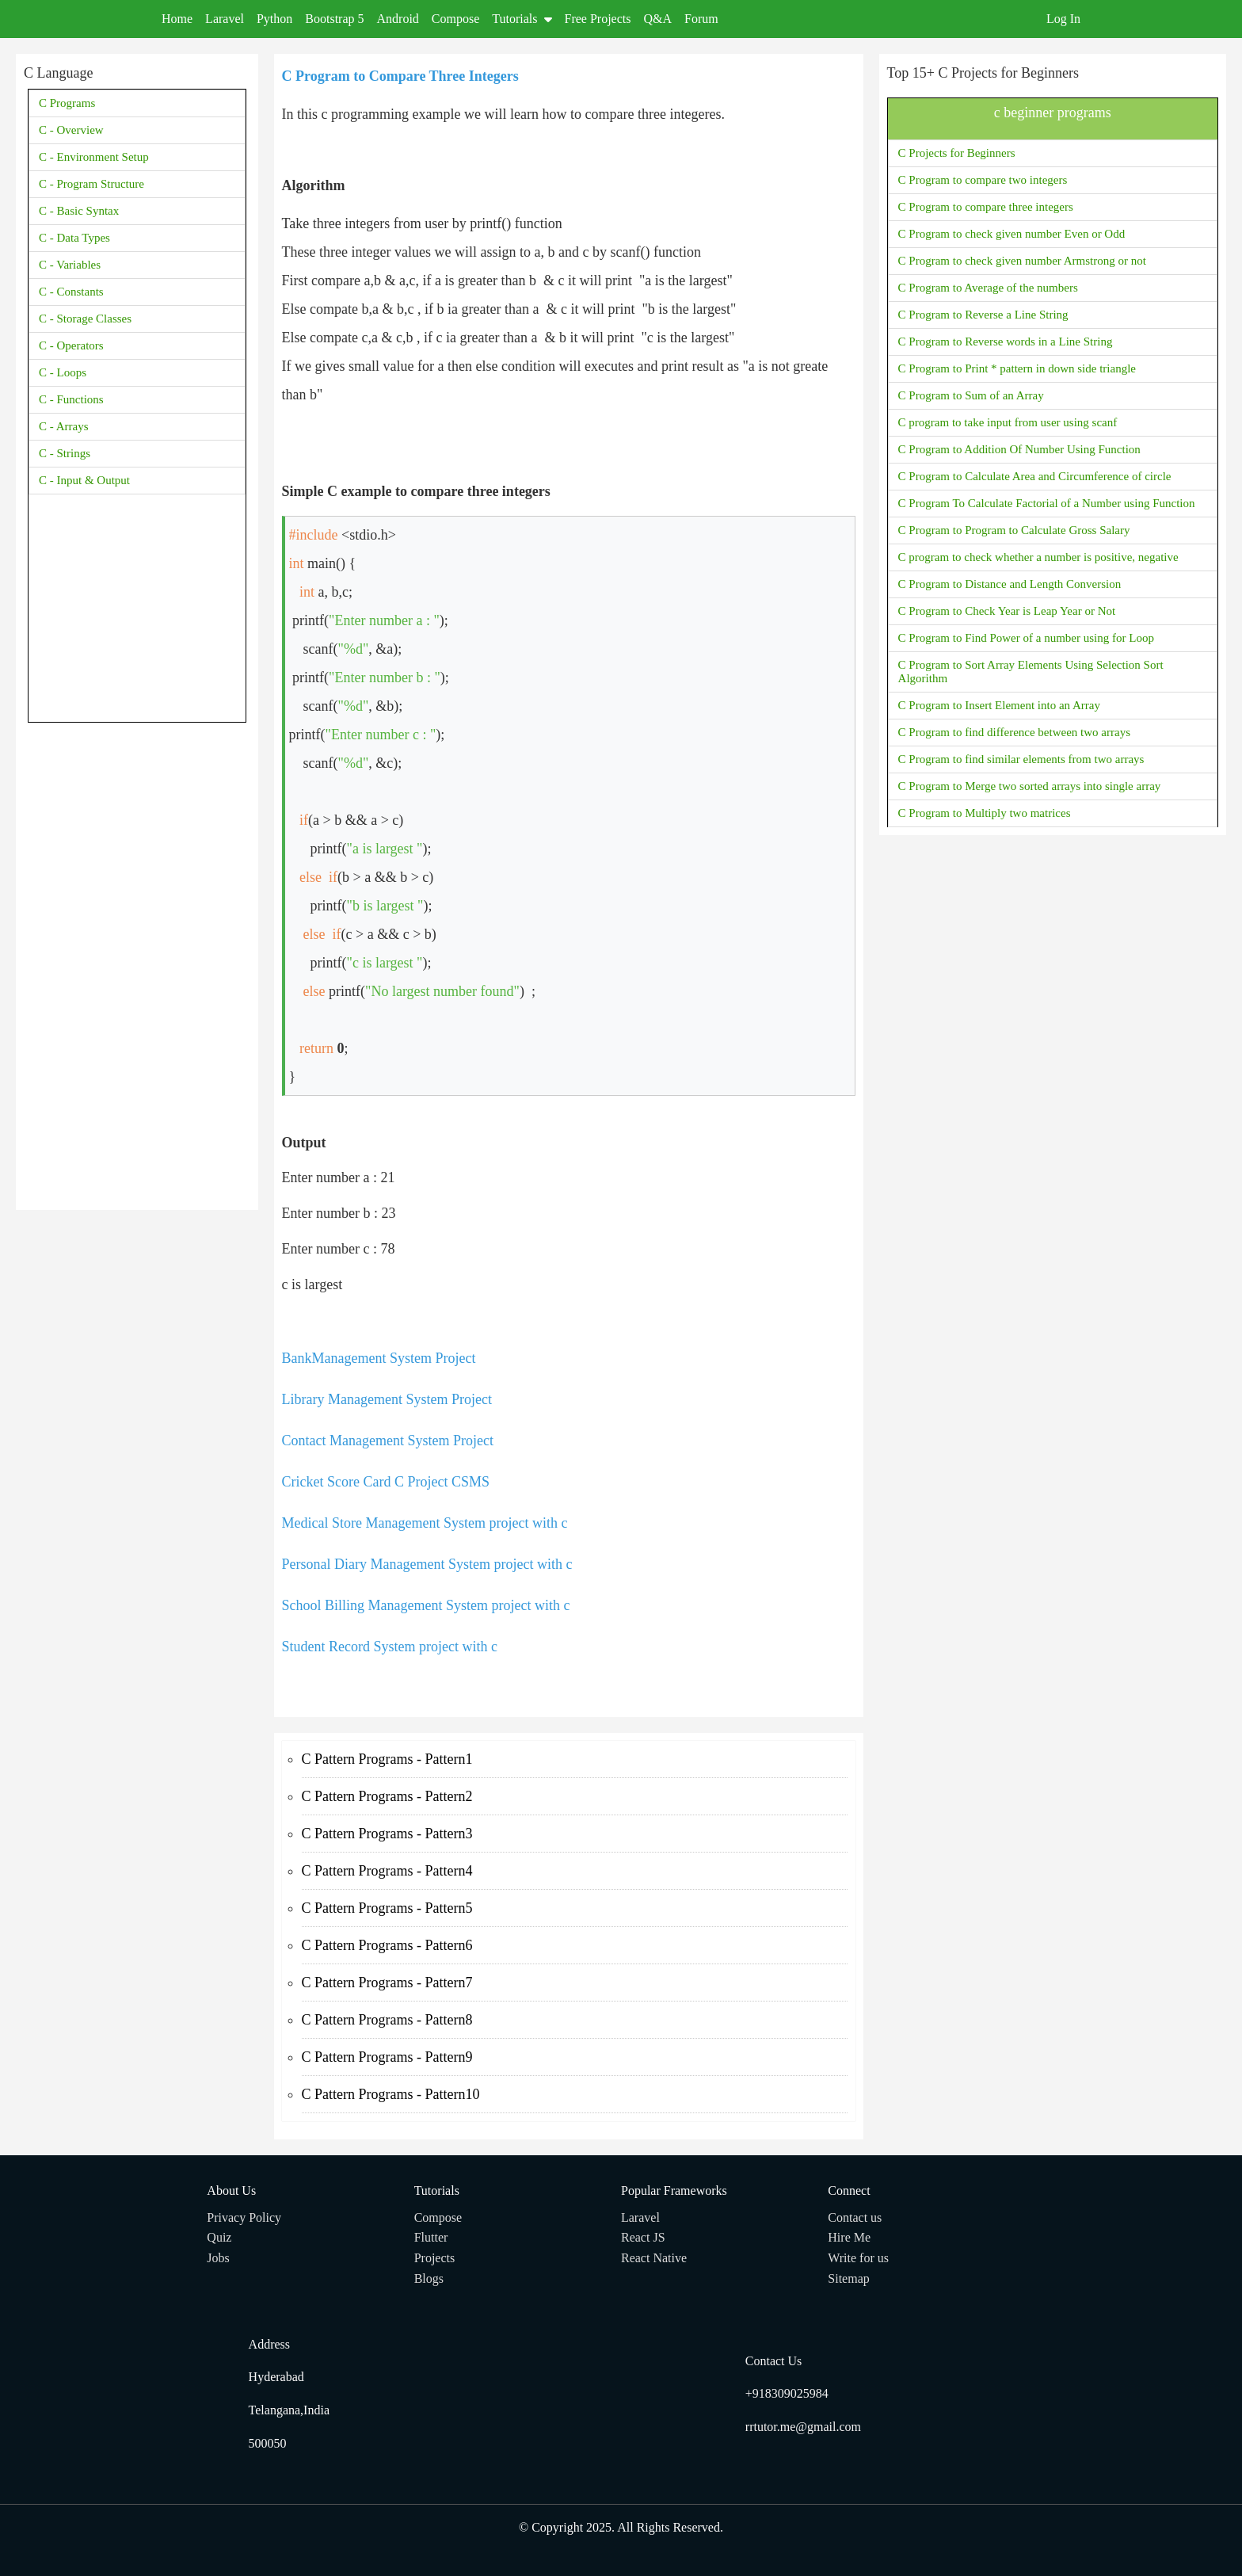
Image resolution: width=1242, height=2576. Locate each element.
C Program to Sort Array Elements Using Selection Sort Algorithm (1031, 671)
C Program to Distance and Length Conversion (1010, 584)
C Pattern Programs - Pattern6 (387, 1945)
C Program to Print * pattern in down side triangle (1017, 368)
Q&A (658, 18)
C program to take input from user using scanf (1008, 422)
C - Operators (71, 345)
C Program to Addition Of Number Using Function (1019, 449)
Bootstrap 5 (334, 18)
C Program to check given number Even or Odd (1012, 233)
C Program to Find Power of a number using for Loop (1026, 638)
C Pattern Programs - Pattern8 (387, 2020)
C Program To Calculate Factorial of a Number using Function (1046, 503)
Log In (1063, 18)
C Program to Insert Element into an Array (999, 705)
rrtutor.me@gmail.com (803, 2426)
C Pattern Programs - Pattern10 (391, 2094)
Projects (434, 2258)
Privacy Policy (244, 2217)
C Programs (67, 103)
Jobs (218, 2258)
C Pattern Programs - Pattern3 (387, 1833)
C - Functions (71, 399)
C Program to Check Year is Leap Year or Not (1007, 611)
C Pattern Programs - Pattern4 (387, 1871)
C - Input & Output (84, 480)
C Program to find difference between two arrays (1014, 732)
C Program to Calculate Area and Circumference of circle (1035, 476)
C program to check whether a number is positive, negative (1038, 557)
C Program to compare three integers (985, 206)
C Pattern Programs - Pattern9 (387, 2057)
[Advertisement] (137, 964)
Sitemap (848, 2278)
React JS (643, 2237)
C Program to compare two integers (983, 180)
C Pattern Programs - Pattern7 (387, 1982)
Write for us (858, 2258)
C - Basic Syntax (79, 210)
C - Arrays (64, 426)
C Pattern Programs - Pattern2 (387, 1796)
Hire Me (849, 2237)
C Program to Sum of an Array (971, 395)
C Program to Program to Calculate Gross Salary (1014, 530)
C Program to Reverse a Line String (983, 314)
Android (398, 18)
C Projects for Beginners (956, 153)
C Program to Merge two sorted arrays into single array (1029, 786)
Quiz (219, 2237)
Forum (701, 18)
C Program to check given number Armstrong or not (1022, 260)
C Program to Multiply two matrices (984, 813)
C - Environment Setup (94, 157)
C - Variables (70, 264)
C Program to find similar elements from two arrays (1021, 759)
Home (177, 18)
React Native (654, 2258)
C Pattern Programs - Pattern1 (387, 1759)
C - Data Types (74, 237)
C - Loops (62, 372)
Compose (455, 18)
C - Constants (71, 291)
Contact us (855, 2217)
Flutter (431, 2237)
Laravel (224, 18)
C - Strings (64, 453)
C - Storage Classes (85, 318)
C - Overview (71, 130)
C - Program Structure (91, 183)
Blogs (429, 2278)
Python (274, 18)
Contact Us (773, 2361)
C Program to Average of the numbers (988, 287)
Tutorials (521, 18)
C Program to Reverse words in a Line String (1005, 341)
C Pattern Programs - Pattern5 (387, 1908)
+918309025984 (787, 2393)
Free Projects (598, 18)
